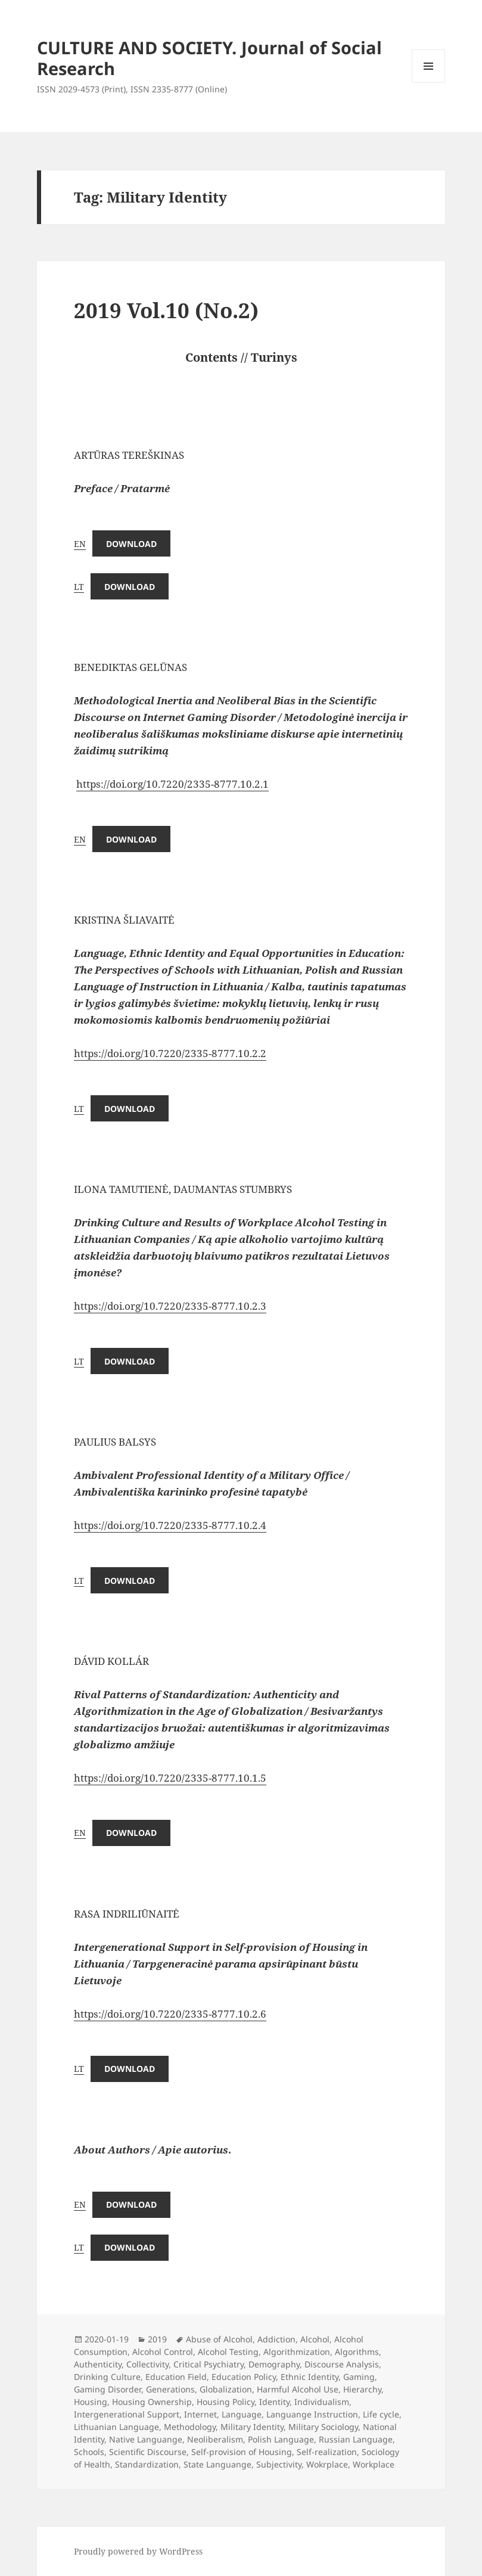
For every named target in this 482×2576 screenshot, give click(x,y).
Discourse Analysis (341, 2364)
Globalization (226, 2389)
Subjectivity (278, 2464)
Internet (200, 2414)
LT (79, 586)
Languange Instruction (312, 2414)
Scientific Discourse (147, 2451)
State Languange (217, 2464)
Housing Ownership (152, 2401)
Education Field (176, 2376)
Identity (274, 2401)
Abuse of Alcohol (219, 2339)
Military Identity (252, 2426)
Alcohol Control (162, 2351)
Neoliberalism (215, 2439)
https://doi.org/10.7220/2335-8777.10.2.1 (172, 784)
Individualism (321, 2401)
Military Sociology (323, 2426)
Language (242, 2414)
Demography (274, 2364)
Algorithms (357, 2351)
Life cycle (381, 2414)
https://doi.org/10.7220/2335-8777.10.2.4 (170, 1525)
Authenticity (98, 2364)
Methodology (190, 2426)
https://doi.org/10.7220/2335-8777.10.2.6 (170, 2014)
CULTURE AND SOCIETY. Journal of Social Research (209, 58)
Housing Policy (225, 2401)
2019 (157, 2339)
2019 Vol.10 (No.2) (166, 310)
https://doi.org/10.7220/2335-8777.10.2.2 (170, 1053)
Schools (89, 2451)
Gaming (359, 2376)
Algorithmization (296, 2351)
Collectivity (147, 2364)
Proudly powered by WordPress (138, 2551)
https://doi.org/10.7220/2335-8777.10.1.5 (170, 1778)
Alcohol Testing (228, 2351)
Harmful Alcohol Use (297, 2389)
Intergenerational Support (126, 2414)
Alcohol (314, 2339)
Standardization (147, 2464)
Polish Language (281, 2439)
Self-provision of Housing (241, 2451)
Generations (170, 2389)
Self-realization (327, 2451)
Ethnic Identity (309, 2376)
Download (131, 543)
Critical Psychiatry (208, 2364)
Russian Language (356, 2439)
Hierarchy (362, 2389)
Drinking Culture (107, 2376)
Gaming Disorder (107, 2389)
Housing (90, 2401)
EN (80, 543)
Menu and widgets (428, 82)
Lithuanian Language (116, 2426)
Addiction (276, 2339)
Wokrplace (327, 2464)
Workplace (373, 2464)
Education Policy (244, 2376)
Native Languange (145, 2439)
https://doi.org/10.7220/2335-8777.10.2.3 (170, 1306)
